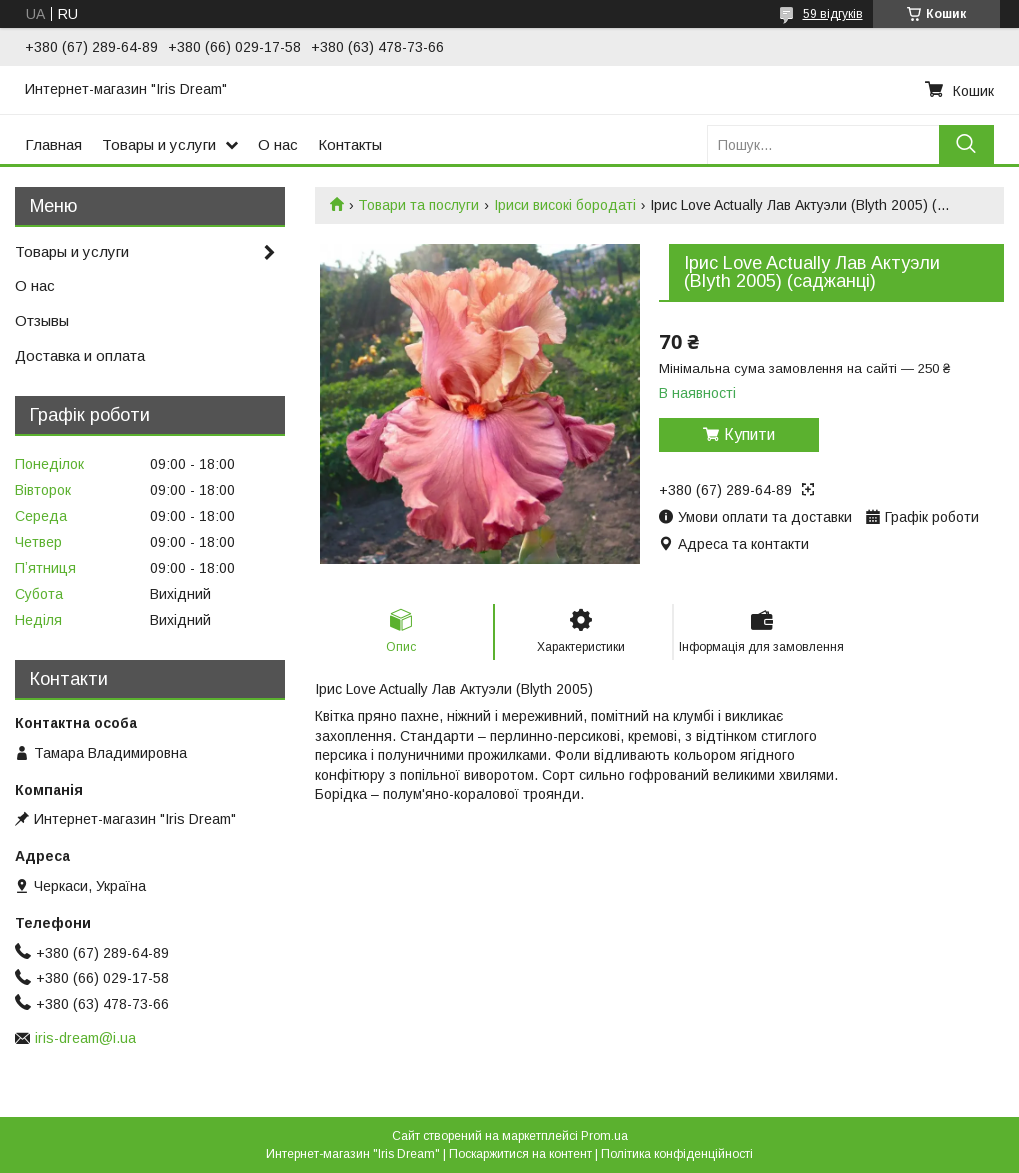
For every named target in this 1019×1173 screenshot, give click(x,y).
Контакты (350, 144)
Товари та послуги (418, 205)
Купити (749, 434)
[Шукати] (966, 144)
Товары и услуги (159, 144)
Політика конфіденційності (677, 1154)
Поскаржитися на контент (520, 1154)
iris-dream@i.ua (85, 1038)
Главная (53, 144)
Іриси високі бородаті (565, 205)
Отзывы (42, 320)
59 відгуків (833, 14)
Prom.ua (604, 1136)
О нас (278, 144)
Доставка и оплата (80, 355)
